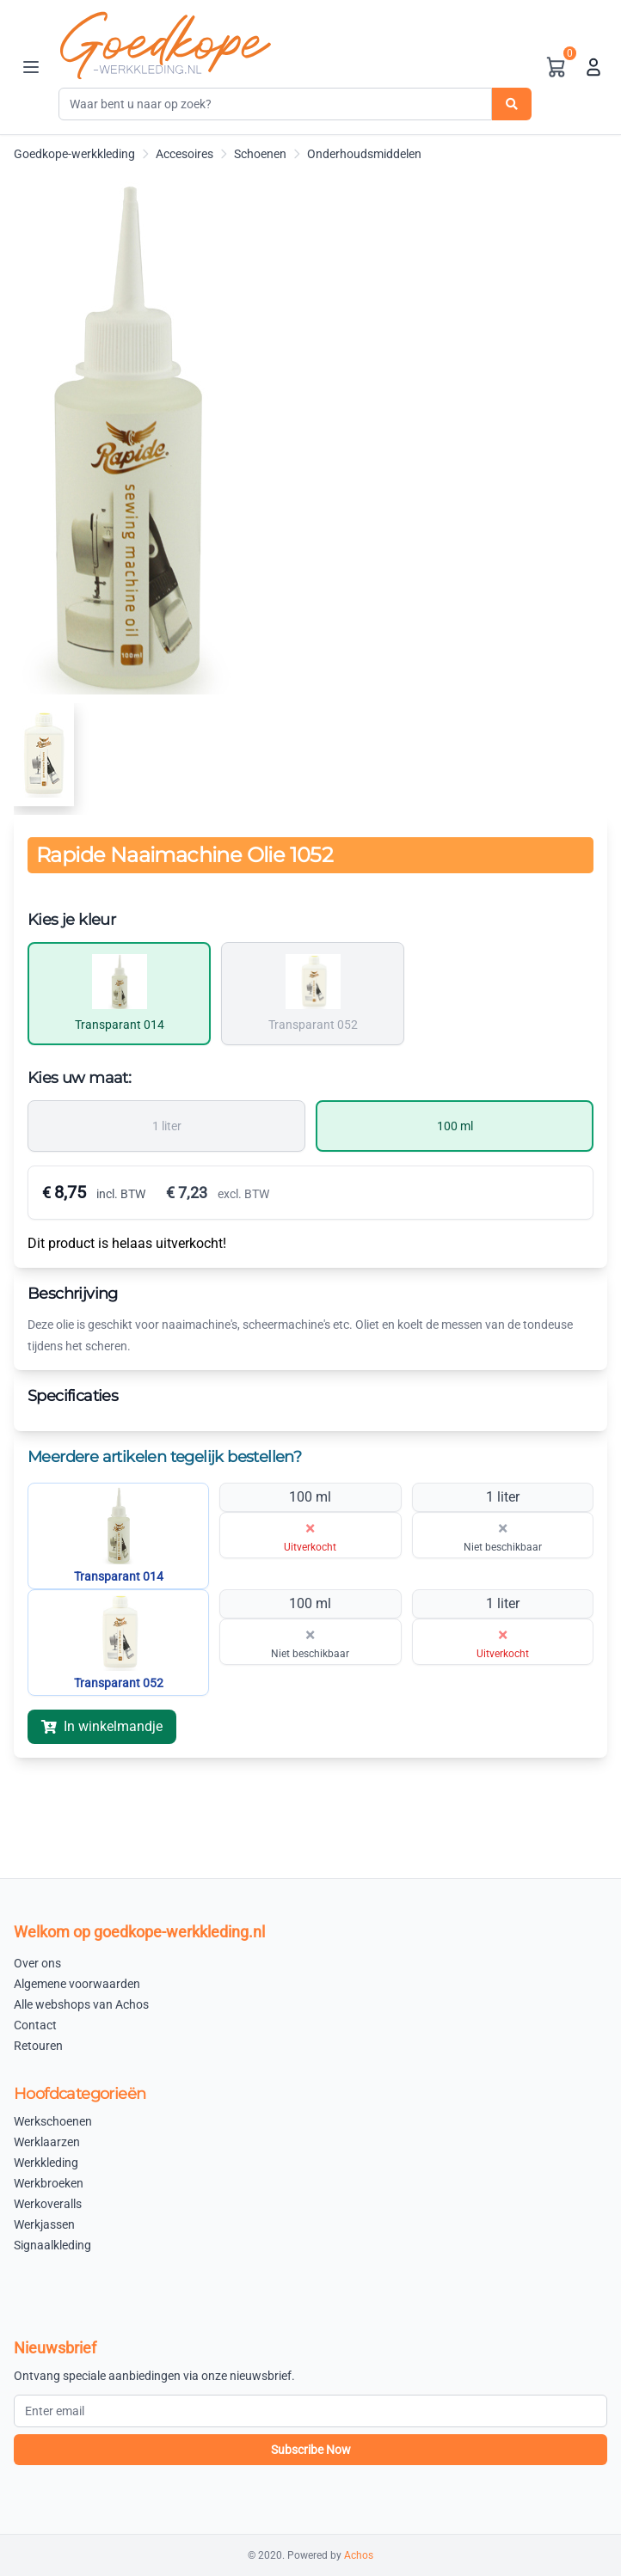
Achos (358, 2555)
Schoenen (260, 154)
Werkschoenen (53, 2121)
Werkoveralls (48, 2204)
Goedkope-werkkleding (74, 154)
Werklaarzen (47, 2142)
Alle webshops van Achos (81, 2004)
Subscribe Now (311, 2450)
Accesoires (184, 154)
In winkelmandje (102, 1726)
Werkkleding (46, 2162)
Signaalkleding (52, 2245)
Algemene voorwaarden (77, 1984)
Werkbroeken (48, 2183)
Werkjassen (44, 2224)
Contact (35, 2025)
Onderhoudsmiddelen (364, 154)
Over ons (37, 1963)
